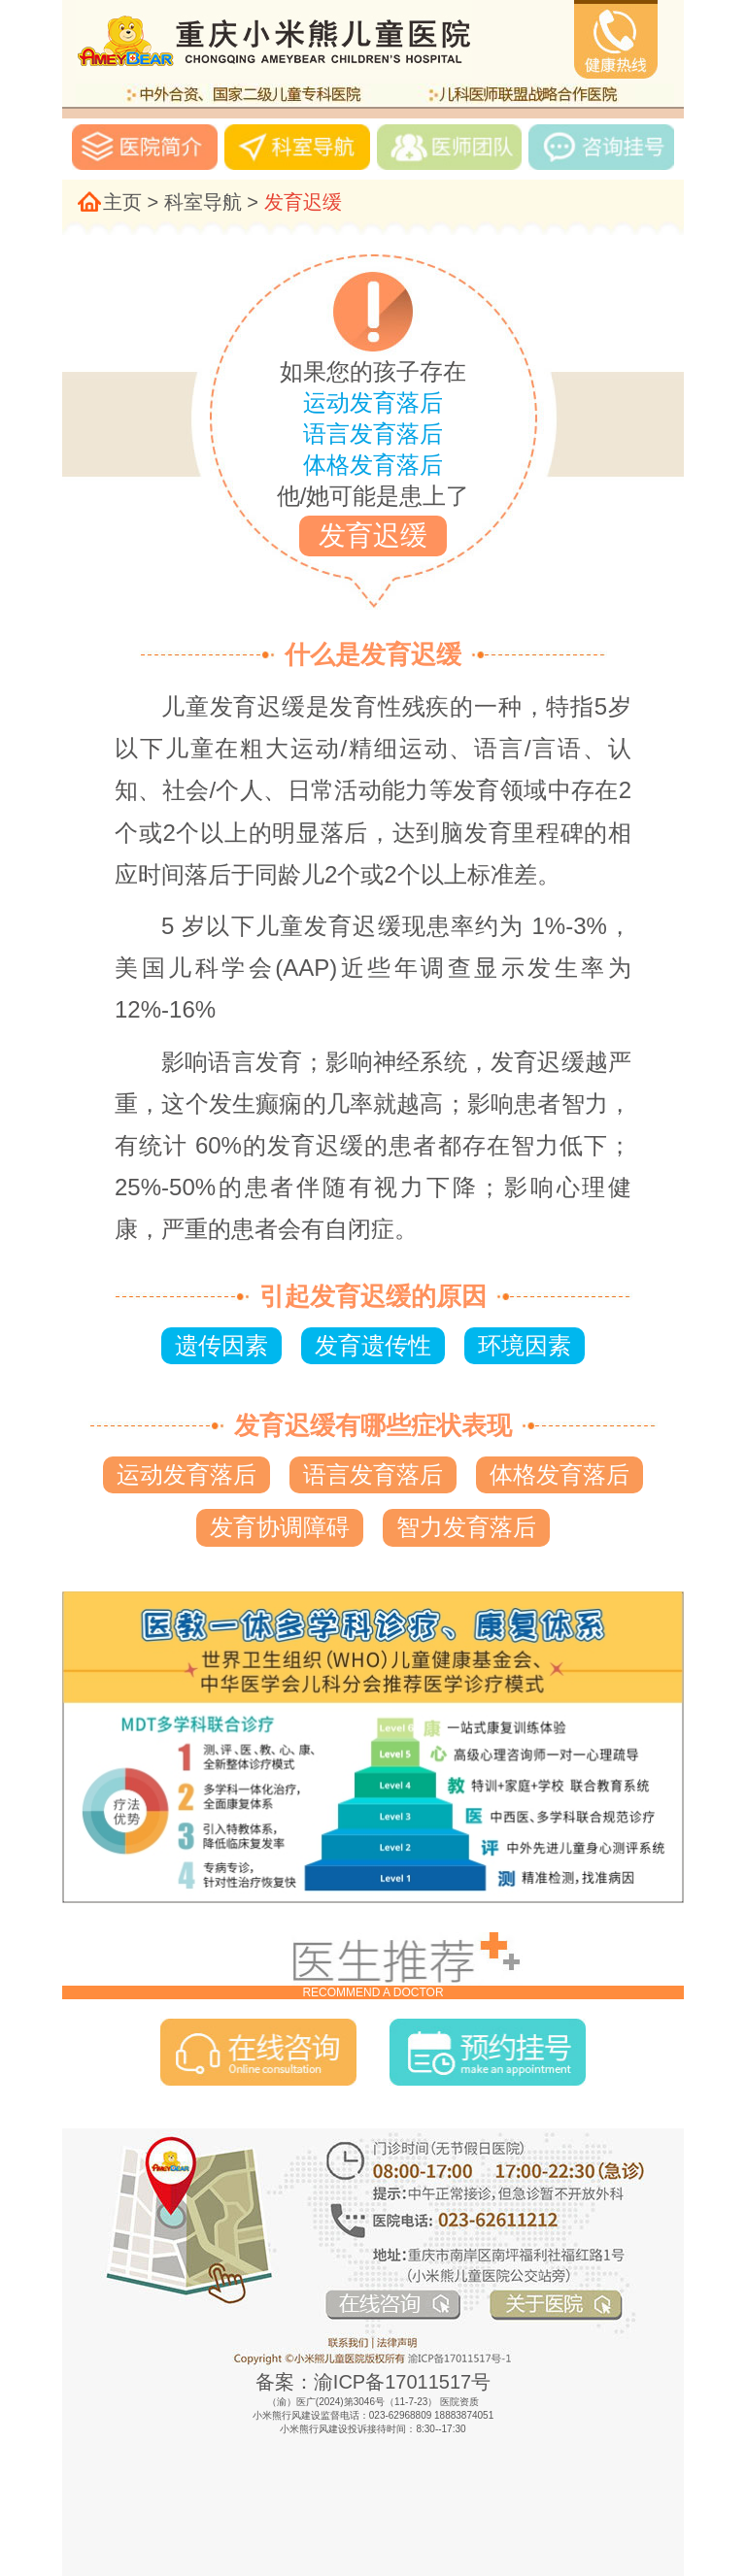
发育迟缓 (303, 202)
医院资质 (459, 2401)
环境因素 (524, 1345)
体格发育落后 (559, 1474)
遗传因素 (221, 1345)
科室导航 (203, 202)
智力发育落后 (466, 1527)
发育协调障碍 (280, 1527)
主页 (122, 202)
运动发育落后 (186, 1474)
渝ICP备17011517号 (402, 2381)
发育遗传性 (373, 1345)
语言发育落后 (373, 1474)
